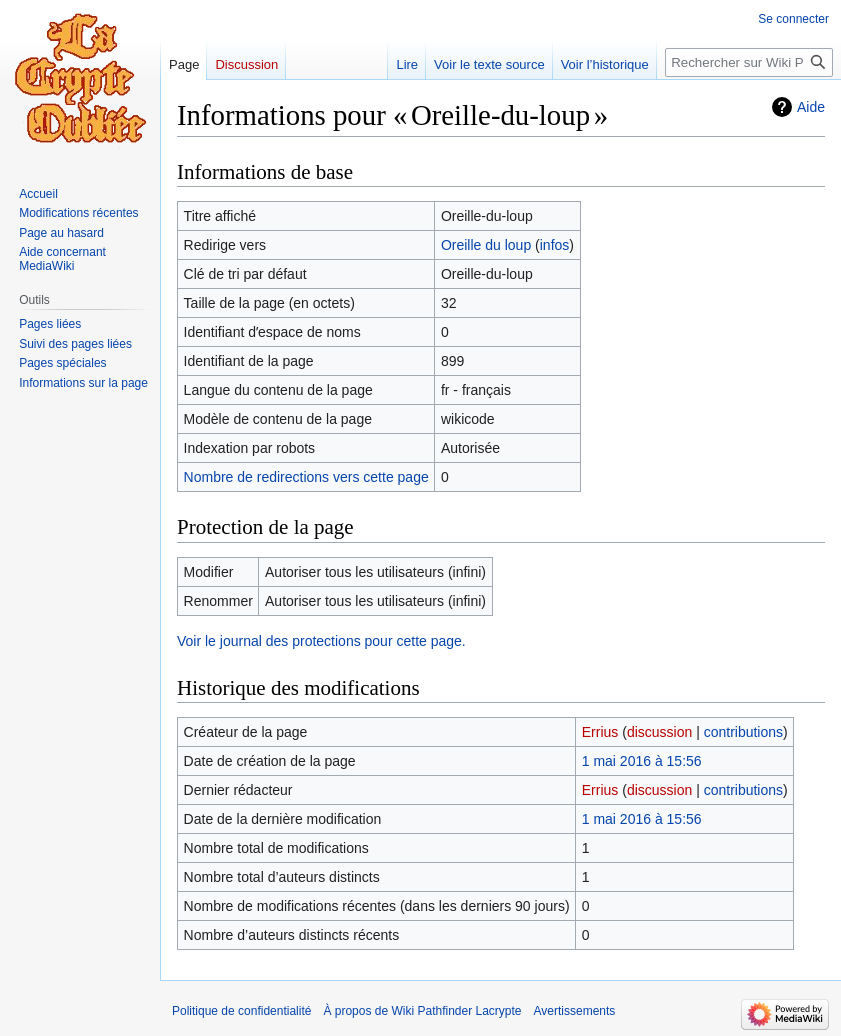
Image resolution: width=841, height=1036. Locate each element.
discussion (659, 732)
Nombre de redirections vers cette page (306, 477)
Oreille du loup (486, 245)
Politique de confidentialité (241, 1011)
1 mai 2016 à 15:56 (642, 761)
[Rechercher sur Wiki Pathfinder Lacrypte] (749, 62)
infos (555, 245)
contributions (743, 732)
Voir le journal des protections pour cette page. (321, 641)
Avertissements (575, 1011)
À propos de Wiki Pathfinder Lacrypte (422, 1011)
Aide (811, 107)
